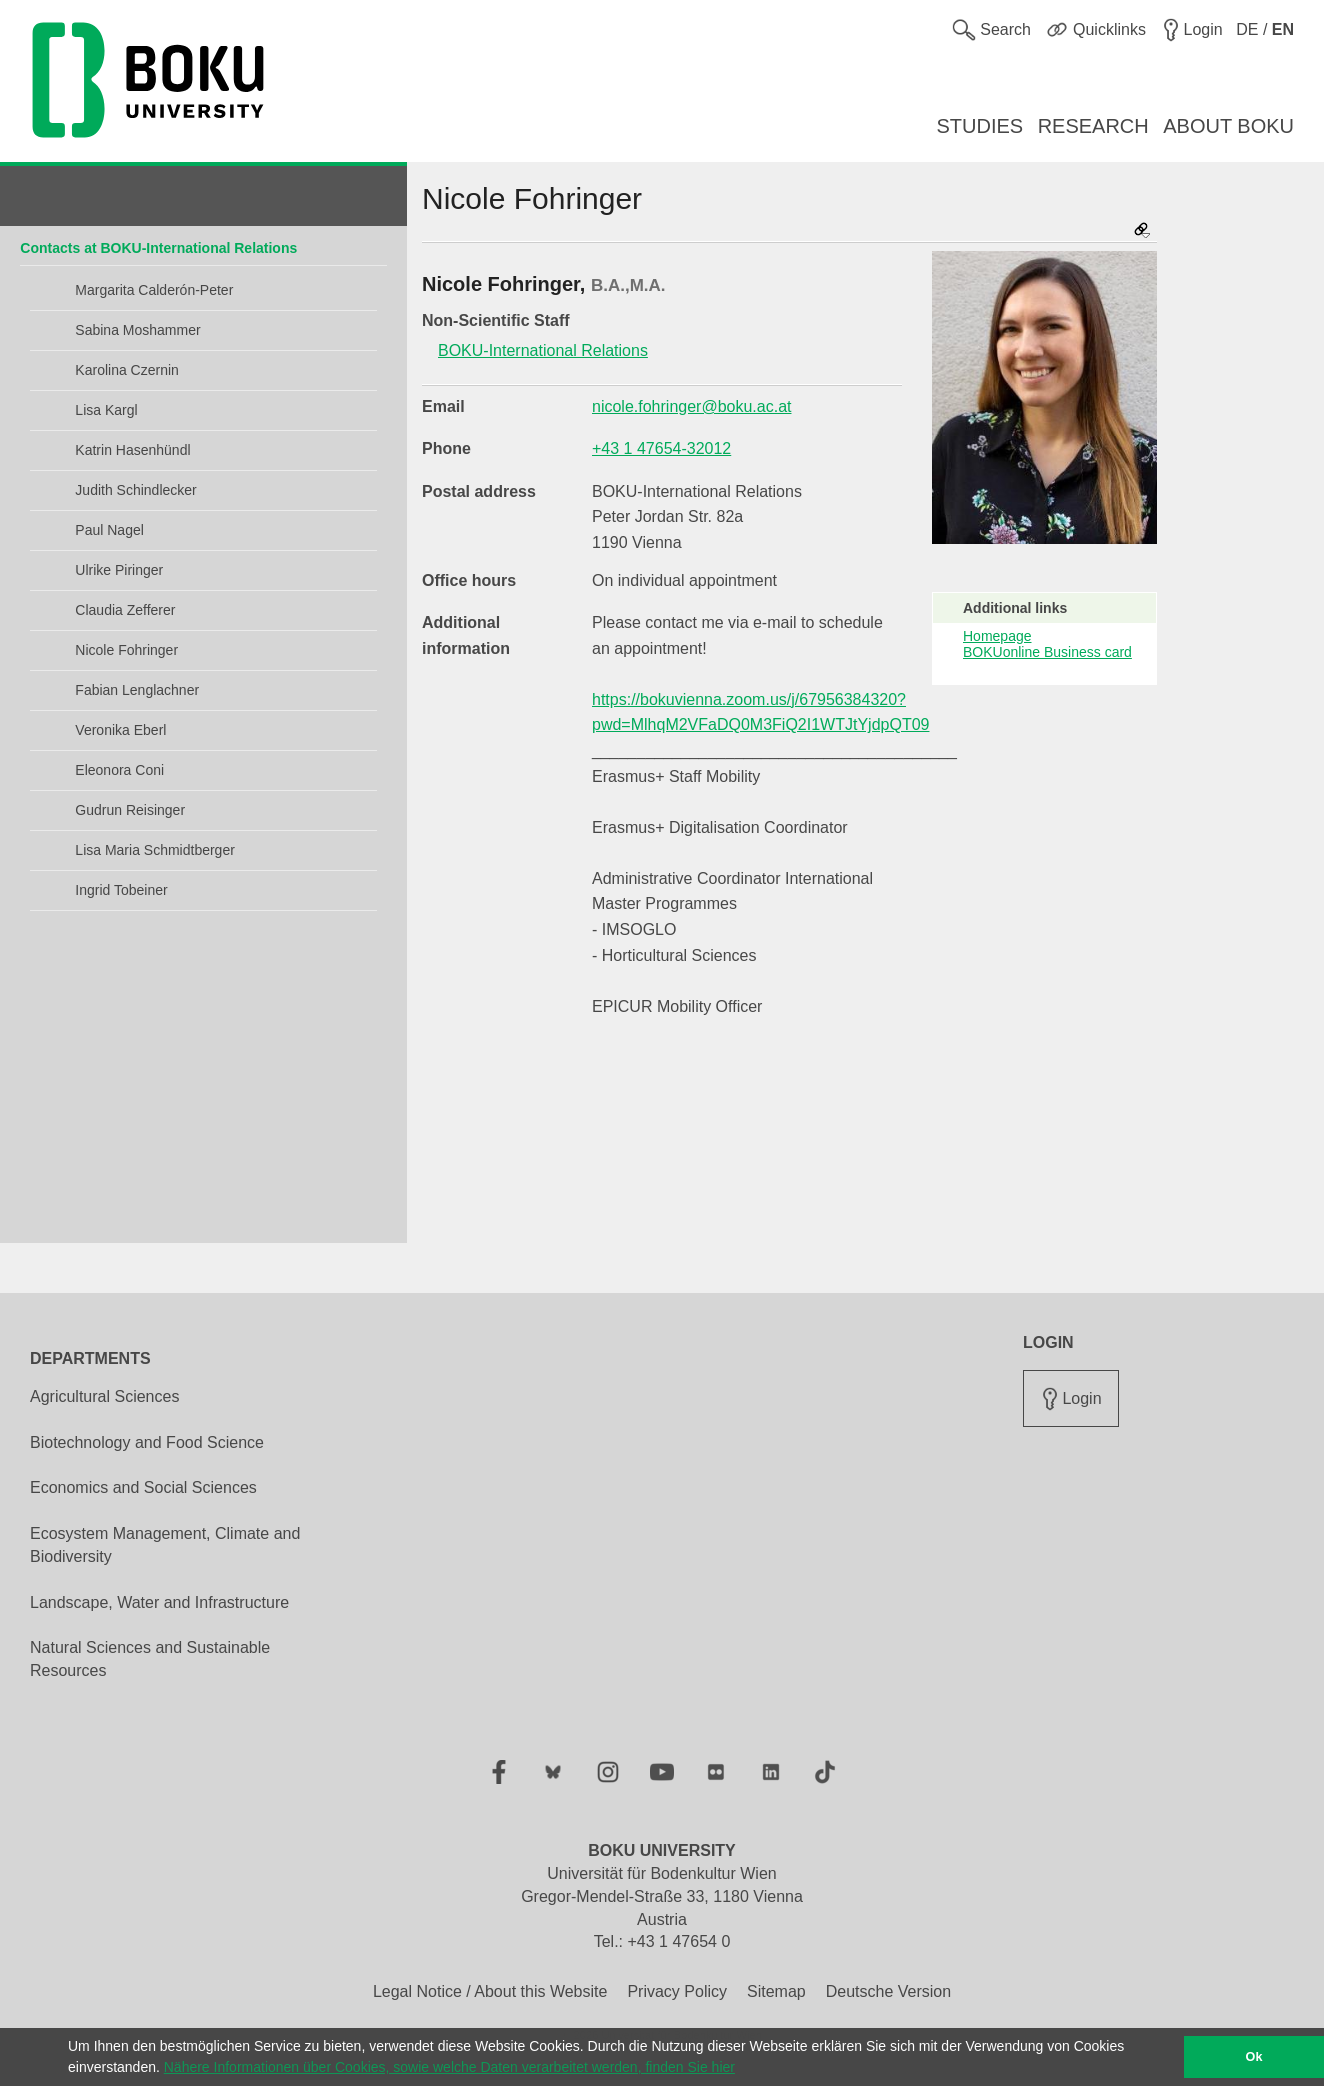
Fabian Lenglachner (137, 690)
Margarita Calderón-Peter (154, 290)
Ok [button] (1254, 2057)
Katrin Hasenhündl (132, 450)
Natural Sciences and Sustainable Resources (150, 1659)
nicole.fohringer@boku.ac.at (691, 406)
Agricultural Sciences (104, 1396)
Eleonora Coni (119, 770)
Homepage (997, 636)
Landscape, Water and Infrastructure (159, 1602)
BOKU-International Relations (543, 350)
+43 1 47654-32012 (661, 448)
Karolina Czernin (127, 370)
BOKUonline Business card (1047, 652)
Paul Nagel (109, 530)
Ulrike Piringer (119, 570)
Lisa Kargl (106, 410)
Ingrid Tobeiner (121, 890)
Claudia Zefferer (125, 610)
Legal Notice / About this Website (490, 1991)
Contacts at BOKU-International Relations (158, 248)
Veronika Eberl (120, 730)
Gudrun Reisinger (130, 810)
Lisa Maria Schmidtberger (155, 850)
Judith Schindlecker (135, 490)
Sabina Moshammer (137, 330)
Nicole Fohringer (126, 650)
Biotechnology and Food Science (147, 1442)
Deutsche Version (888, 1991)
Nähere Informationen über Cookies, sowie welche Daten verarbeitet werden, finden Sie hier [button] (449, 2067)
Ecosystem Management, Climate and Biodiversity (165, 1545)
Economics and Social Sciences (143, 1487)
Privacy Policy (677, 1991)
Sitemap (776, 1991)
